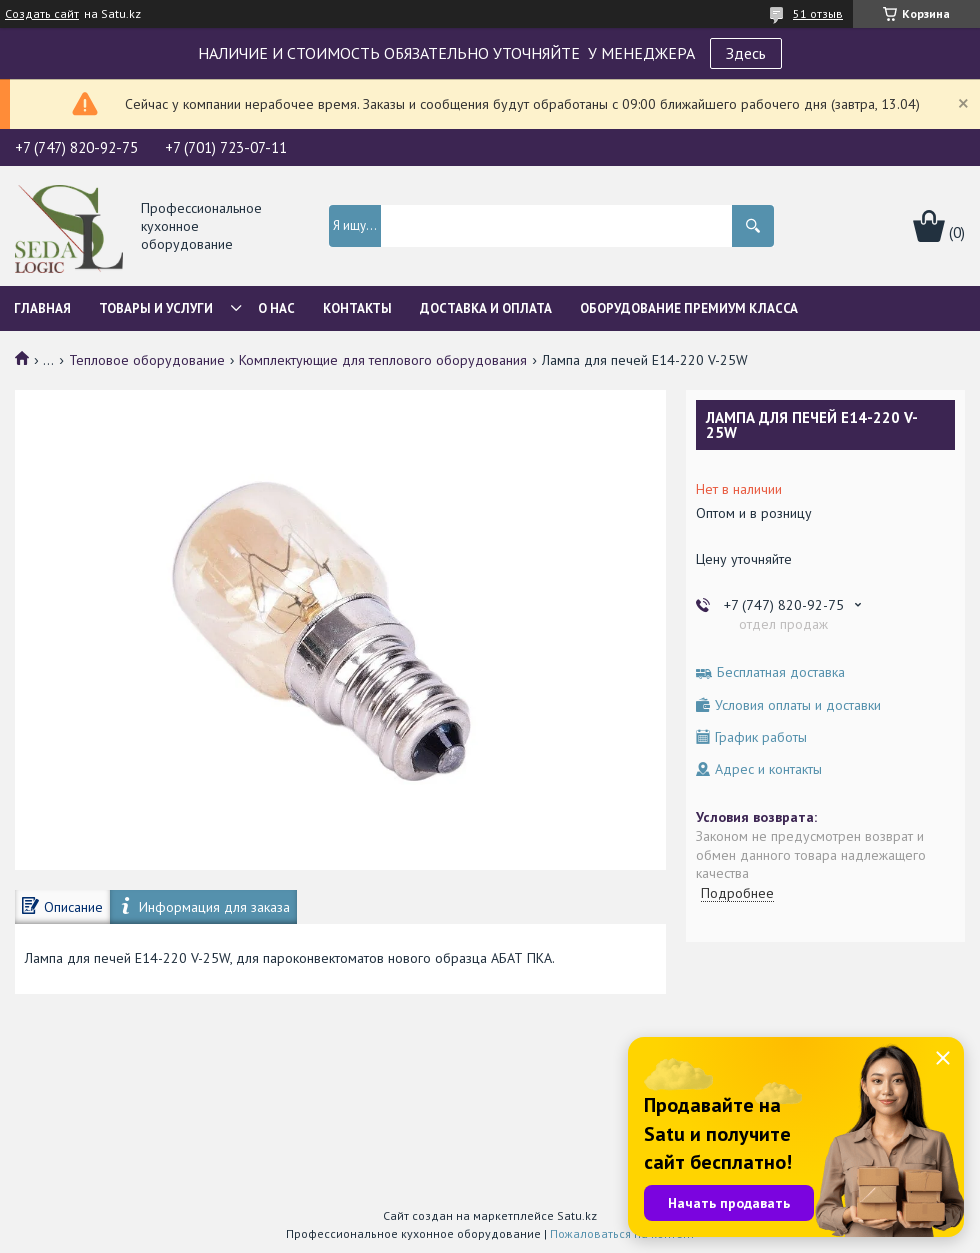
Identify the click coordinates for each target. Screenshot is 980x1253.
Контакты (357, 308)
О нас (276, 308)
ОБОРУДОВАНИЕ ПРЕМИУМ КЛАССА (689, 308)
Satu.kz (577, 1215)
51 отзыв (818, 13)
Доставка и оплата (486, 308)
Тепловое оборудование (147, 360)
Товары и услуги (156, 308)
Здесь (746, 53)
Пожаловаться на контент (622, 1233)
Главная (42, 308)
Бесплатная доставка (781, 672)
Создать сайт (42, 14)
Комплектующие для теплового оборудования (383, 360)
